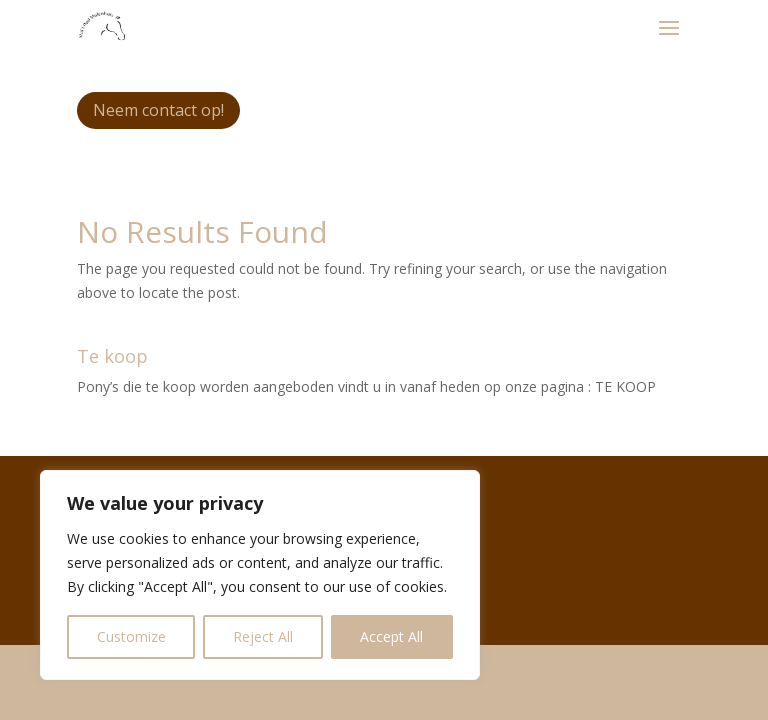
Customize (131, 636)
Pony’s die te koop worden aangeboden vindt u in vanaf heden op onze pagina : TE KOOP (366, 386)
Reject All (263, 636)
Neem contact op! (158, 110)
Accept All (391, 636)
